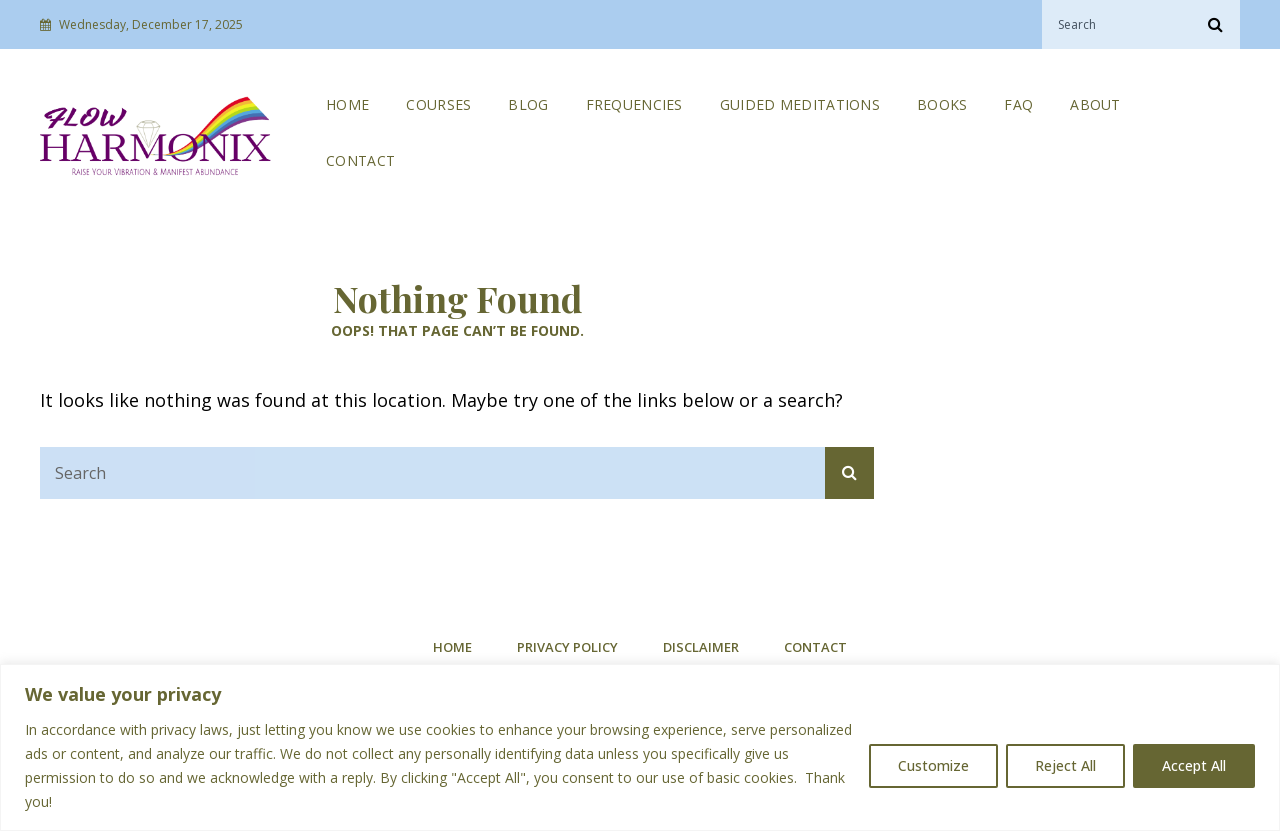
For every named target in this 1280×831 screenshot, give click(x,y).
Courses (438, 104)
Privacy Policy (567, 647)
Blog (528, 104)
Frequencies (634, 104)
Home (347, 104)
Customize (933, 765)
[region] (640, 747)
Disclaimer (701, 647)
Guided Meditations (800, 104)
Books (942, 104)
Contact (360, 160)
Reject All (1065, 765)
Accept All (1194, 765)
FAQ (1018, 104)
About (1095, 104)
